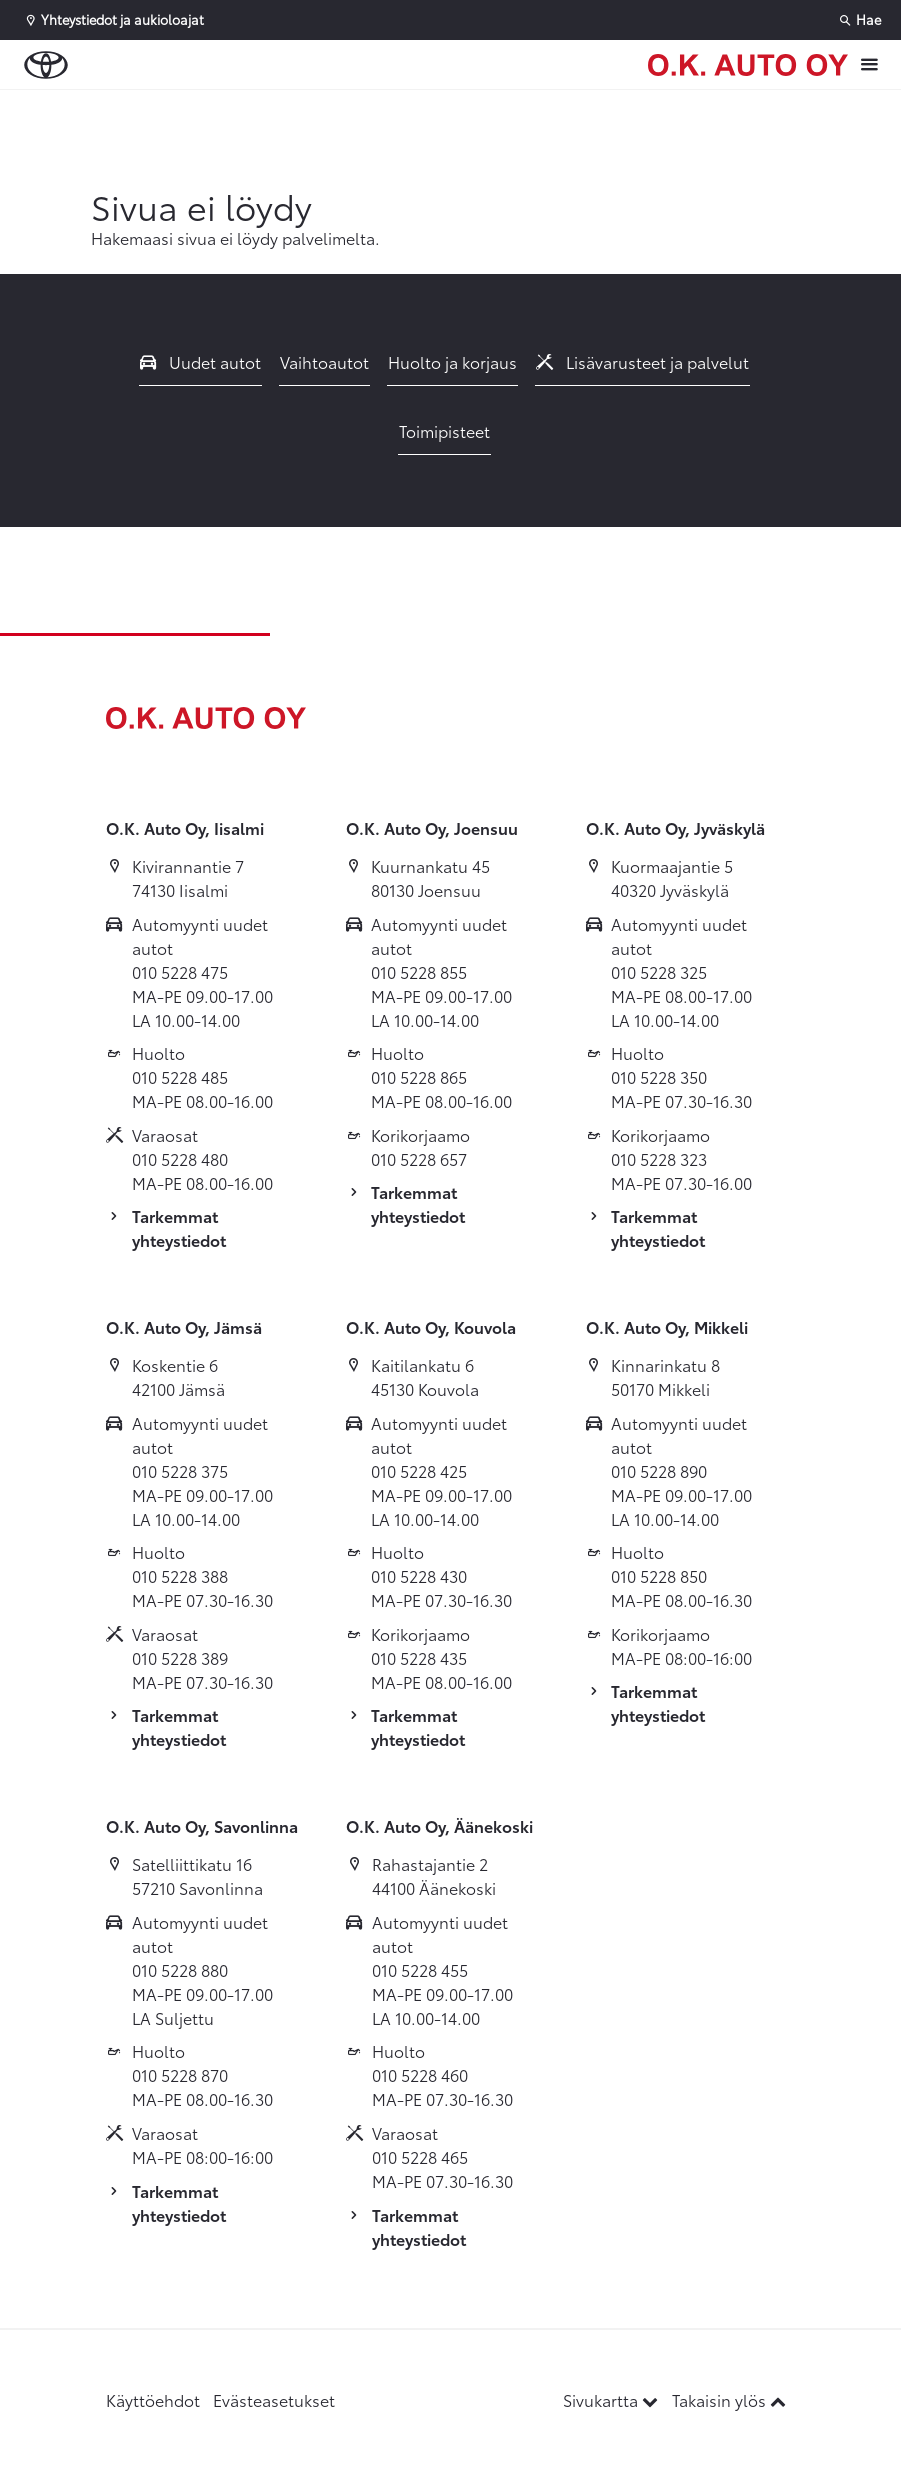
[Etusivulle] (748, 64)
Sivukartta (612, 2399)
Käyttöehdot (153, 2399)
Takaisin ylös (729, 2399)
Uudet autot (201, 361)
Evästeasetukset (274, 2399)
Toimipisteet (444, 430)
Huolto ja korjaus (452, 361)
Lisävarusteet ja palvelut (643, 361)
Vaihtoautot (324, 361)
